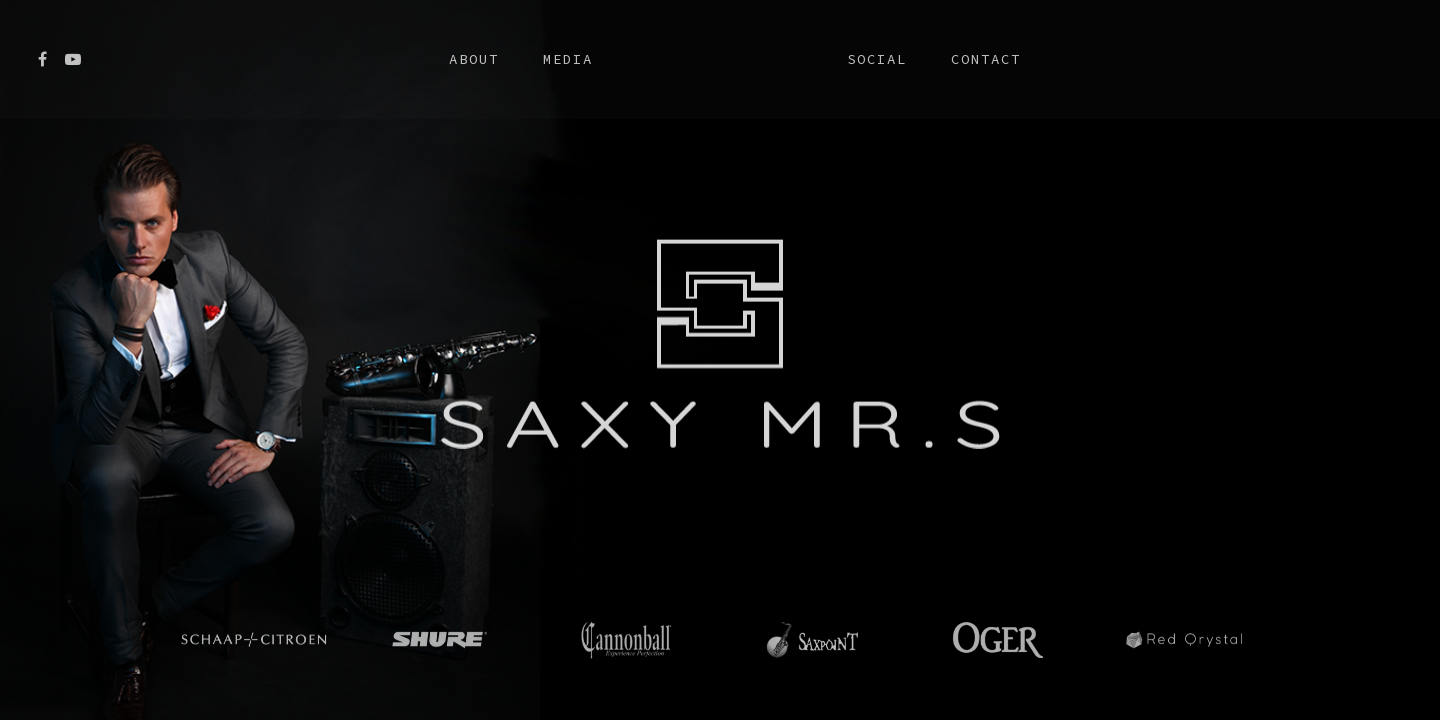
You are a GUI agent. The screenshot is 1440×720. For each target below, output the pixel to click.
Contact (986, 59)
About (474, 59)
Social (877, 59)
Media (568, 59)
